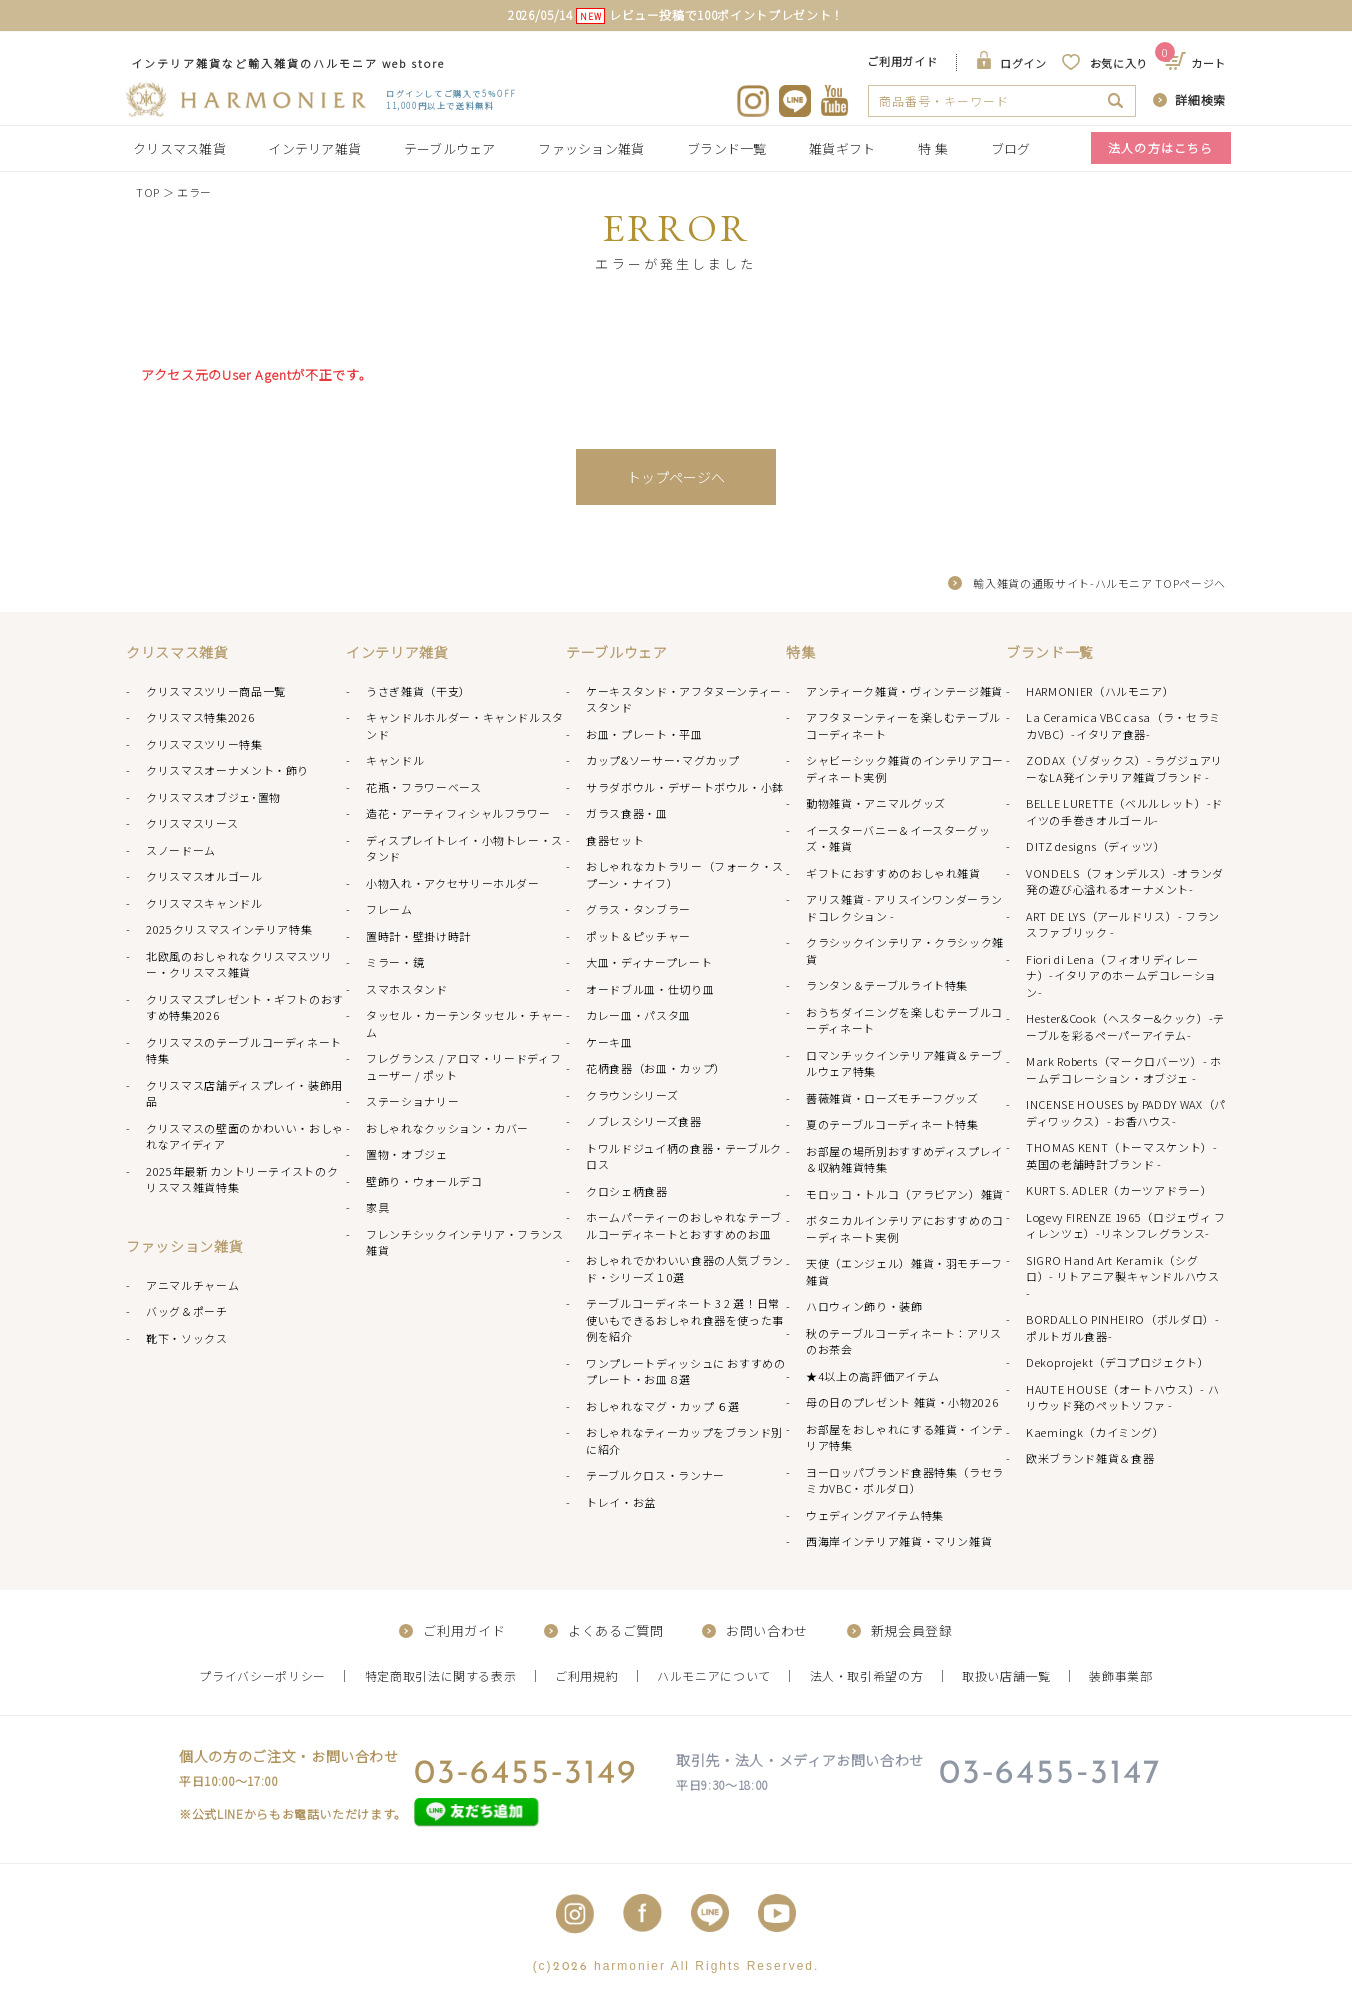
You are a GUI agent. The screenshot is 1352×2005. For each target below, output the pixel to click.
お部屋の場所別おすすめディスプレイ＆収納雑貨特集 (904, 1159)
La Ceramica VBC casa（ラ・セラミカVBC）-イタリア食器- (1123, 725)
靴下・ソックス (187, 1338)
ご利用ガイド (902, 61)
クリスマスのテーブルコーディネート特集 (244, 1050)
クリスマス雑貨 (179, 148)
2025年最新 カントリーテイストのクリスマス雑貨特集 (242, 1179)
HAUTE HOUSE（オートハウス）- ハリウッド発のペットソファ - (1122, 1397)
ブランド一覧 (727, 148)
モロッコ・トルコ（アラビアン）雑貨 (905, 1194)
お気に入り (1119, 63)
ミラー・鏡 (395, 962)
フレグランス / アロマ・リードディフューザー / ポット (463, 1066)
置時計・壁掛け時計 (418, 936)
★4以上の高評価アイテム (873, 1376)
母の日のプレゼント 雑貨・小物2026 (902, 1402)
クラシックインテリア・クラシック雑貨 (905, 950)
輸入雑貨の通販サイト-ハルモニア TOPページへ (1099, 583)
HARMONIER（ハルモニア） (1100, 691)
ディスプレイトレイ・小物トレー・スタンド (464, 848)
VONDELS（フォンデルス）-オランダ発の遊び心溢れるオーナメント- (1125, 881)
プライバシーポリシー (262, 1675)
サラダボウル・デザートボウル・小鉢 (685, 787)
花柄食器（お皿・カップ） (656, 1068)
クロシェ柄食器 (627, 1191)
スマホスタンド (407, 989)
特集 (800, 652)
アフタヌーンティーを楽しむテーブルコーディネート (903, 725)
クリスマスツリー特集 (204, 744)
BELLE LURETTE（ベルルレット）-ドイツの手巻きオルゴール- (1124, 811)
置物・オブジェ (407, 1154)
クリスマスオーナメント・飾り (227, 770)
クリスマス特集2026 (200, 717)
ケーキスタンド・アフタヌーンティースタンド (684, 699)
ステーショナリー (412, 1101)
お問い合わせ (767, 1630)
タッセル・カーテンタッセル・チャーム (465, 1023)
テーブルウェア (450, 148)
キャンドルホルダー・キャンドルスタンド (465, 725)
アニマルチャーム (192, 1285)
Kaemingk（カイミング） (1095, 1432)
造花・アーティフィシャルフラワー (458, 813)
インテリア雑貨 (314, 148)
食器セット (615, 840)
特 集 (933, 148)
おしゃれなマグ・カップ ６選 (663, 1406)
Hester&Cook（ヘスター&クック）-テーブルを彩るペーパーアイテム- (1125, 1026)
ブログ (1011, 148)
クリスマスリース (192, 823)
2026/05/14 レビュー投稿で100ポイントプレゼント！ (676, 14)
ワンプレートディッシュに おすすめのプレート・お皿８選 (686, 1371)
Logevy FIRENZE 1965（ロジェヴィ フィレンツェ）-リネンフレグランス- (1126, 1225)
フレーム (389, 909)
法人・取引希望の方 (867, 1675)
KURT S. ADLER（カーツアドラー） (1119, 1190)
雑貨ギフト (842, 148)
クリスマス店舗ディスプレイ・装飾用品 (244, 1093)
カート (1197, 63)
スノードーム (181, 850)
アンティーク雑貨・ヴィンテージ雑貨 (904, 691)
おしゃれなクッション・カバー (447, 1128)
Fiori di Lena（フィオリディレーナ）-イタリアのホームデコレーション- (1121, 975)
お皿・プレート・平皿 (644, 734)
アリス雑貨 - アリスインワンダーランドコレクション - (904, 907)
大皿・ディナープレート (649, 962)
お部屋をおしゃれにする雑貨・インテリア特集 (905, 1437)
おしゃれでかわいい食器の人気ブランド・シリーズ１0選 (685, 1268)
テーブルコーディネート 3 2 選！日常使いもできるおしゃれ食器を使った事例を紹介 (685, 1319)
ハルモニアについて (714, 1675)
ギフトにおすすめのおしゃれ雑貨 (893, 873)
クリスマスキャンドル (204, 903)
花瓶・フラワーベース (424, 787)
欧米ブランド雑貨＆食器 (1090, 1458)
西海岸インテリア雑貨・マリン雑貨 (899, 1541)
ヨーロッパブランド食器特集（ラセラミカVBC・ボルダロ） (905, 1480)
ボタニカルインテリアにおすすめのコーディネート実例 (905, 1228)
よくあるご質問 (616, 1630)
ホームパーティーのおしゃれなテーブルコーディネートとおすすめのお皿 (684, 1225)
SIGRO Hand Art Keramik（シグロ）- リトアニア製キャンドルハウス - (1123, 1276)
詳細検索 (1200, 99)
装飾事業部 (1120, 1675)
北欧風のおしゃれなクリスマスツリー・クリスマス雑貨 (239, 964)
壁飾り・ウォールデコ (424, 1181)
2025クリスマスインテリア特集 (229, 929)
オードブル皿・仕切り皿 (650, 989)
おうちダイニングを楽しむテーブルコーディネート (904, 1020)
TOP (148, 192)
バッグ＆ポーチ (187, 1311)
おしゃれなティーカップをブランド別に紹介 (684, 1440)
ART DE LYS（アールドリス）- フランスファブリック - (1123, 924)
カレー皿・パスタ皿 (638, 1015)
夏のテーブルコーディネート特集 (892, 1124)
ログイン (1023, 63)
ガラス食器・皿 (627, 813)
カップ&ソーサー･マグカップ (663, 760)
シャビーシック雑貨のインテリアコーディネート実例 (905, 768)
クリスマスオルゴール (204, 876)
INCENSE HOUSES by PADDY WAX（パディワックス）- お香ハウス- (1126, 1112)
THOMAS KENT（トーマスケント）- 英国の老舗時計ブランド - (1122, 1155)
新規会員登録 (912, 1630)
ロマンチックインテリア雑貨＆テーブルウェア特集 (904, 1063)
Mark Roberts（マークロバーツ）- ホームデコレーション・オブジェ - (1124, 1069)
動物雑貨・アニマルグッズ (876, 803)
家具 (377, 1207)
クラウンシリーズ (632, 1095)
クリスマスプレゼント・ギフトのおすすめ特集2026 (245, 1007)
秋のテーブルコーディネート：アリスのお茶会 (904, 1341)
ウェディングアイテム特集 (875, 1515)
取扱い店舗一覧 (1006, 1675)
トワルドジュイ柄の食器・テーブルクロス (684, 1156)
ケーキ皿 (609, 1042)
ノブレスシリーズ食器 (644, 1121)
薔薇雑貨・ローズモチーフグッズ (892, 1098)
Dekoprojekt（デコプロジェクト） (1118, 1362)
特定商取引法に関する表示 (441, 1675)
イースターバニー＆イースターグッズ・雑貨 (898, 838)
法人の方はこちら (1161, 147)
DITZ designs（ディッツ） (1096, 846)
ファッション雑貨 (591, 148)
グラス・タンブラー (638, 909)
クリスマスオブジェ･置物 (213, 797)
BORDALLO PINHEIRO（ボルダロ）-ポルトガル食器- (1123, 1327)
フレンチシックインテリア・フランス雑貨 (465, 1242)
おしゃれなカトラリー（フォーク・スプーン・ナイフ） (685, 874)
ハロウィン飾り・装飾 (864, 1306)
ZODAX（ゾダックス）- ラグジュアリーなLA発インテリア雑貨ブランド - (1124, 768)
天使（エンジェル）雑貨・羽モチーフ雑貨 (904, 1271)
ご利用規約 (586, 1675)
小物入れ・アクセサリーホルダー (453, 883)
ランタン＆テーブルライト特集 (887, 985)
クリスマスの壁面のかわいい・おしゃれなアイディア (245, 1136)
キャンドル (395, 760)
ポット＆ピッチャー (638, 936)
